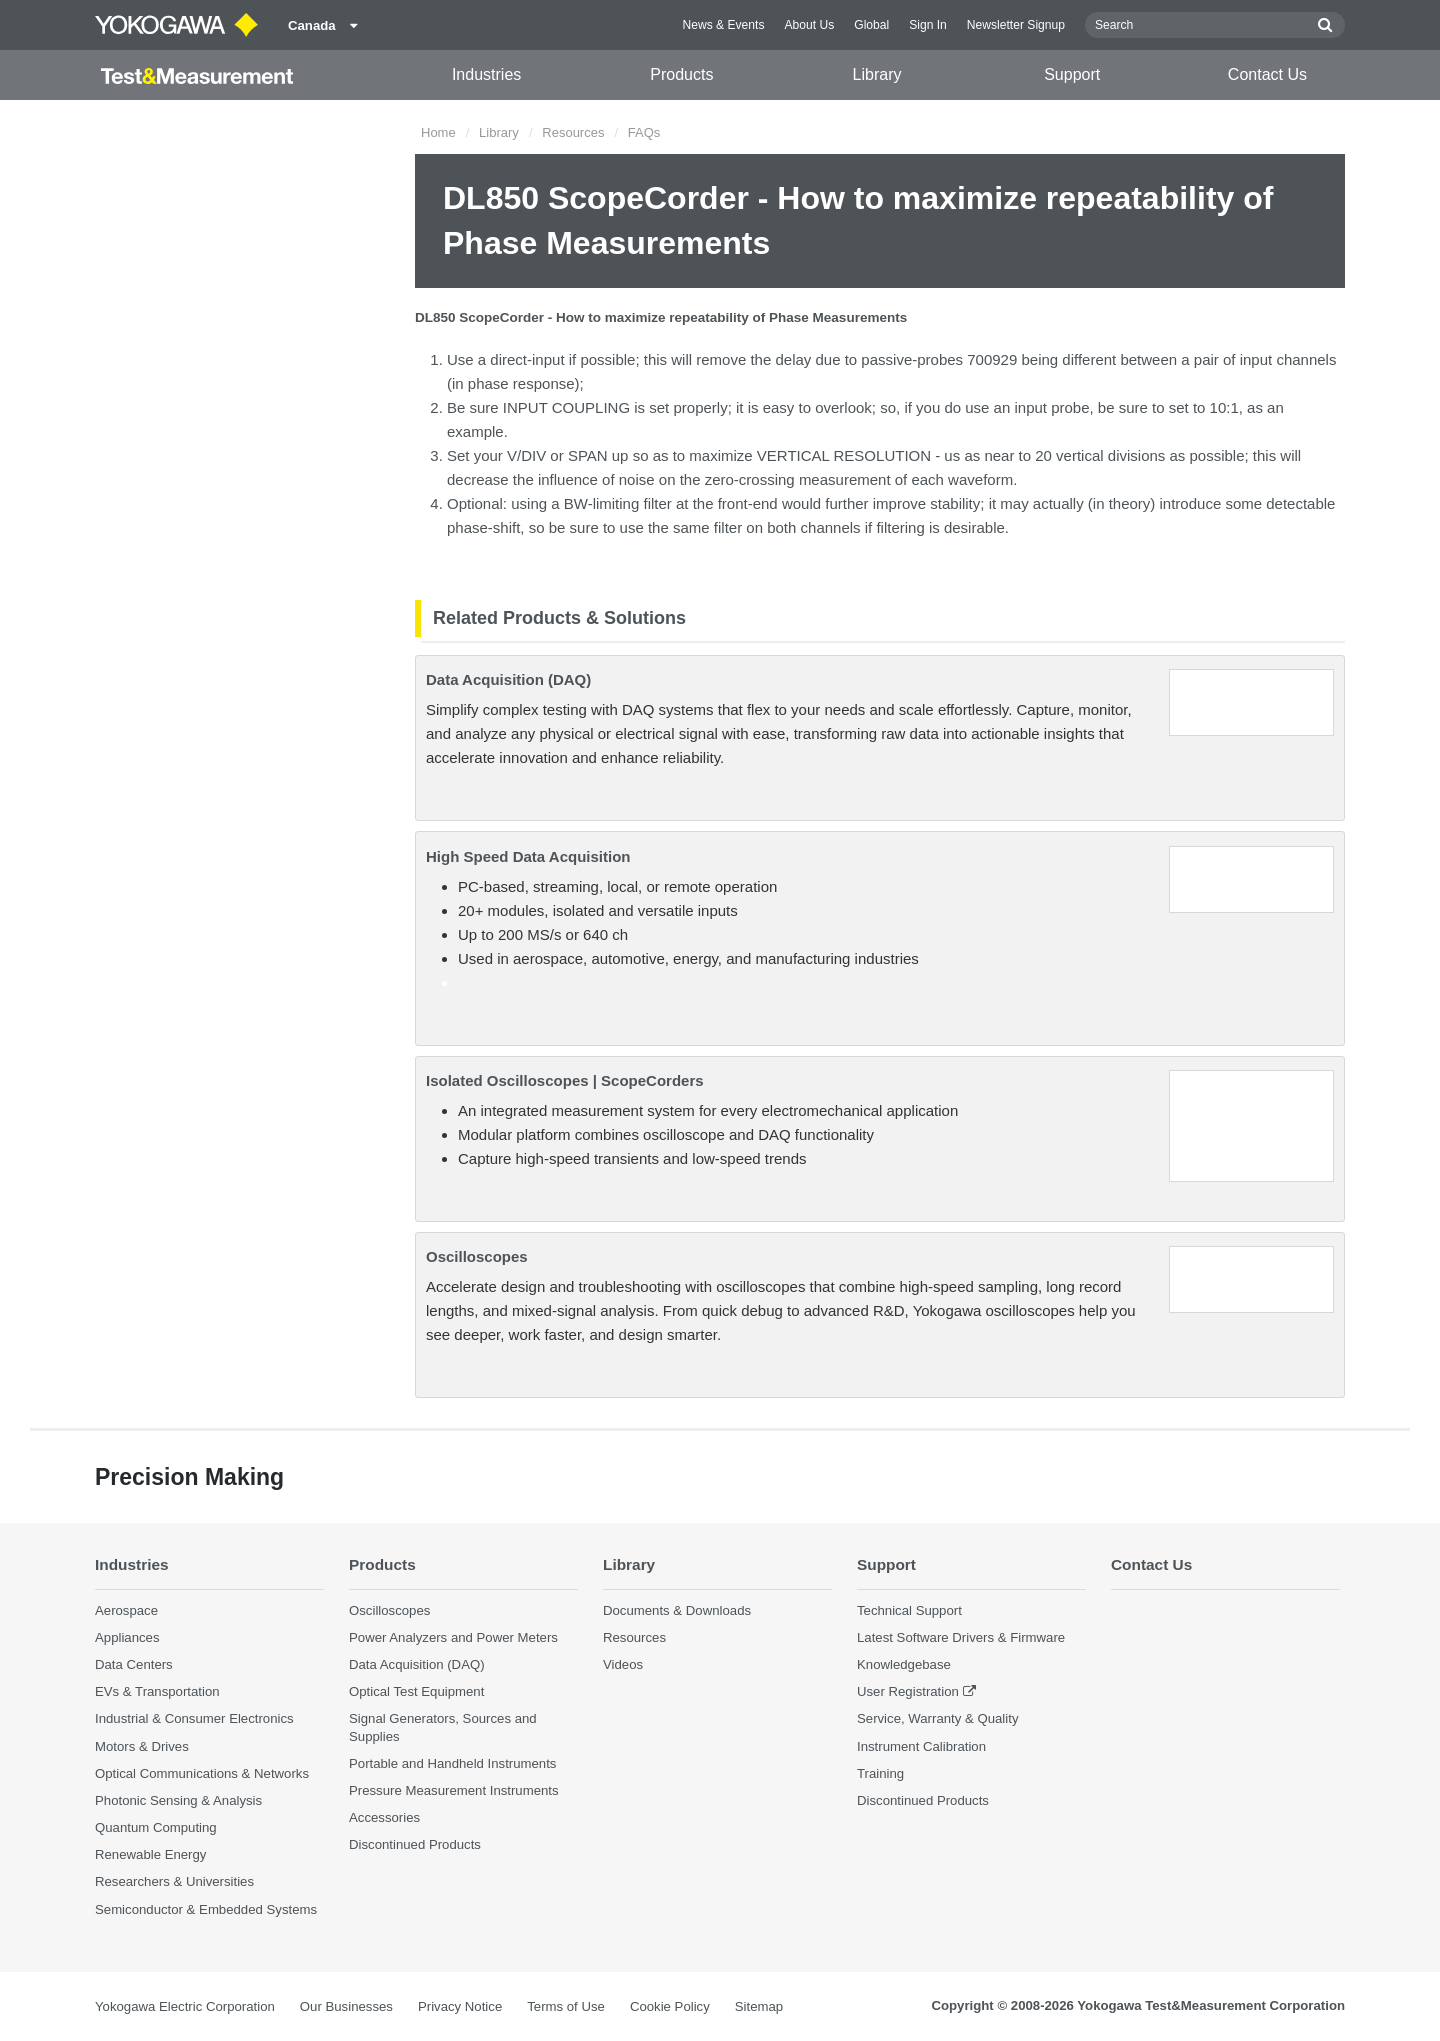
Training (880, 1773)
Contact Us (1267, 74)
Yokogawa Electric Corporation (185, 2006)
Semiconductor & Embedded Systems (206, 1909)
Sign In (928, 25)
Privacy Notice (460, 2006)
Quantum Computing (156, 1827)
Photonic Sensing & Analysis (178, 1800)
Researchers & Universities (174, 1881)
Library (877, 74)
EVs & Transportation (157, 1691)
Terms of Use (566, 2006)
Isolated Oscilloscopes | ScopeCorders (565, 1080)
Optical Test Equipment (416, 1691)
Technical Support (909, 1610)
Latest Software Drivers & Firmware (961, 1637)
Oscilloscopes (477, 1256)
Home (438, 132)
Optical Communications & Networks (202, 1773)
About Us (809, 25)
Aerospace (126, 1610)
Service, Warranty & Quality (937, 1718)
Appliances (127, 1637)
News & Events (723, 25)
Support (1072, 74)
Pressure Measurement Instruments (454, 1790)
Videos (623, 1664)
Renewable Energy (150, 1854)
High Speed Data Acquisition (528, 856)
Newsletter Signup (1016, 25)
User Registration (908, 1691)
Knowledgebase (904, 1664)
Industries (486, 74)
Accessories (384, 1817)
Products (681, 74)
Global (871, 25)
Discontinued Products (415, 1844)
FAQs (644, 132)
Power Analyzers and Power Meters (453, 1637)
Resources (573, 132)
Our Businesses (346, 2006)
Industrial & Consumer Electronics (194, 1718)
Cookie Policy (670, 2006)
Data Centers (134, 1664)
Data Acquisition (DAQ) (508, 679)
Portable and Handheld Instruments (452, 1763)
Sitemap (759, 2006)
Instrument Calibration (921, 1746)
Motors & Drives (142, 1746)
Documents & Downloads (677, 1610)
